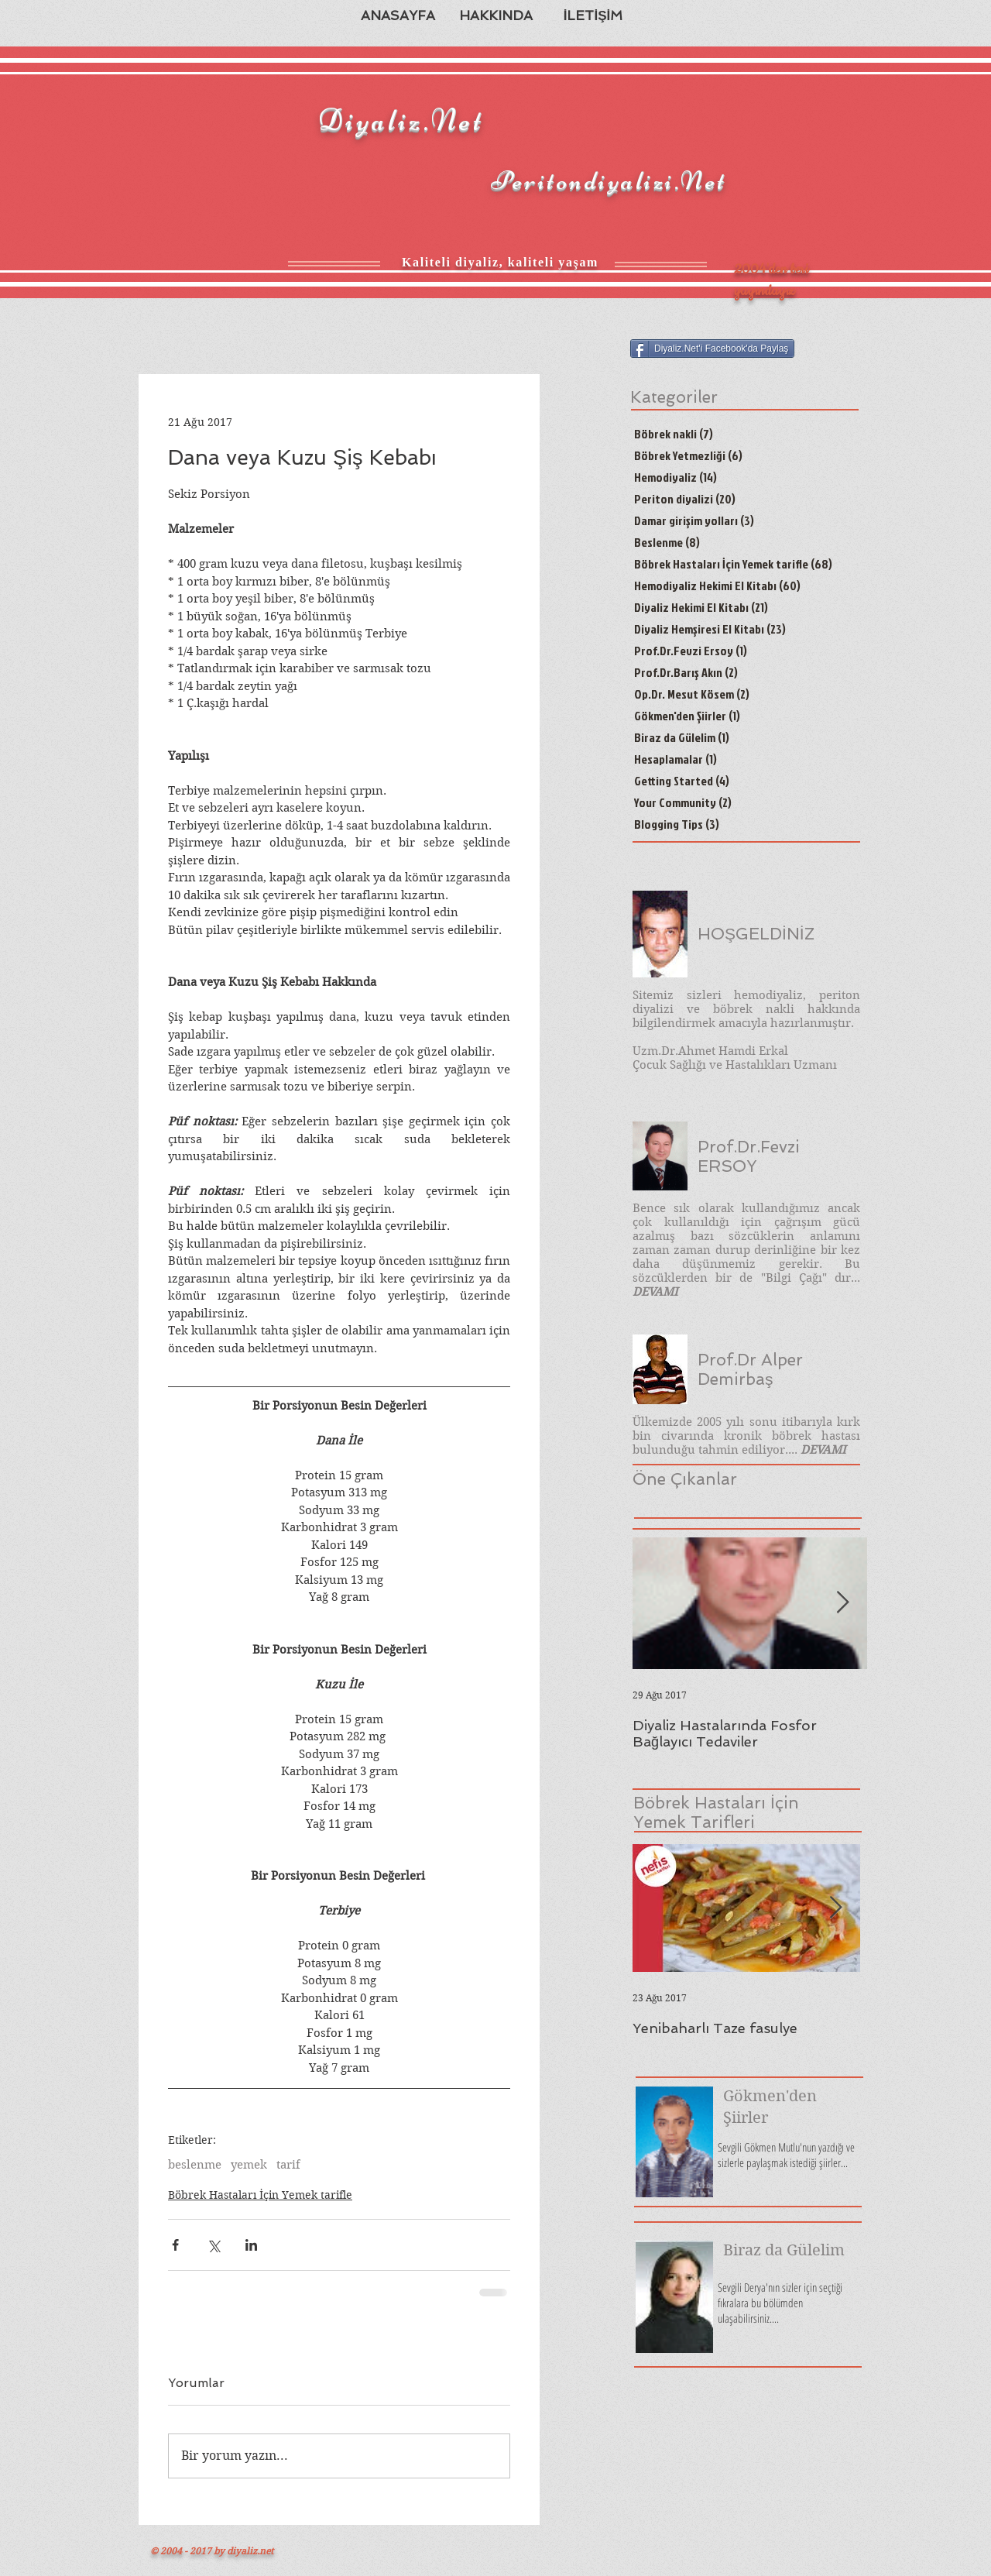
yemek (249, 2165)
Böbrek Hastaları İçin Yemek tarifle (260, 2195)
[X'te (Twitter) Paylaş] (213, 2245)
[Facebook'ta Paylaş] (175, 2245)
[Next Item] (842, 1603)
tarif (288, 2165)
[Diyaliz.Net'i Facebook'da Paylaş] (712, 348)
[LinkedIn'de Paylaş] (251, 2245)
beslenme (194, 2165)
